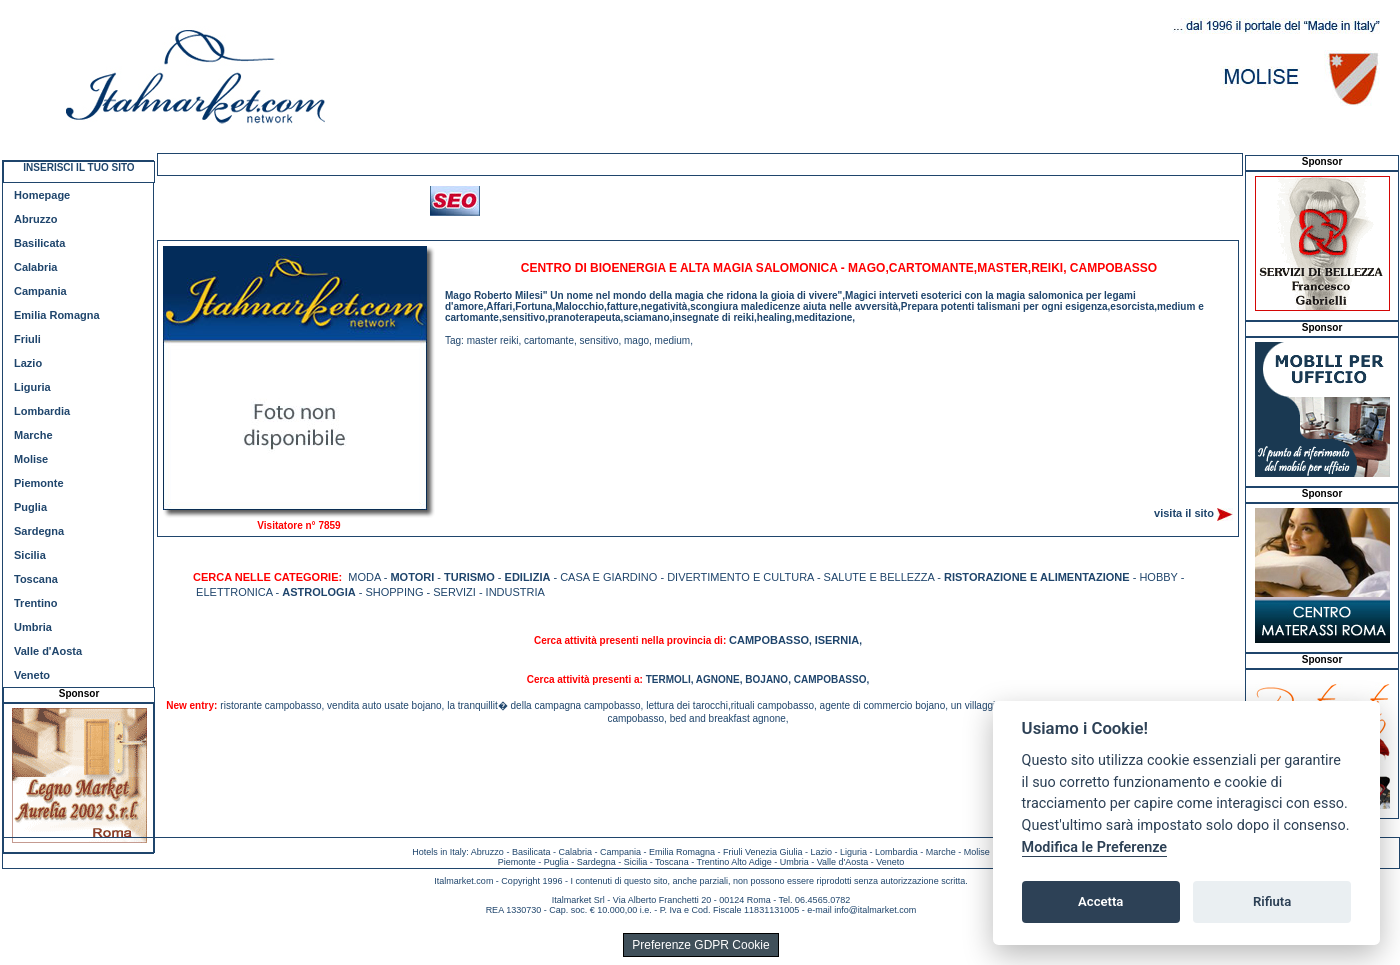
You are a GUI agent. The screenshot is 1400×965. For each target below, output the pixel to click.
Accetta (1100, 901)
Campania (40, 291)
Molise (31, 459)
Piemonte (39, 483)
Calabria (35, 267)
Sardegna (39, 531)
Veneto (32, 675)
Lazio (28, 363)
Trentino (35, 603)
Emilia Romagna (57, 315)
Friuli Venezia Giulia (763, 852)
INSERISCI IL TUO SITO (78, 167)
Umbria (33, 627)
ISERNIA (837, 640)
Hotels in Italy (439, 852)
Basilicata (39, 243)
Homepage (42, 195)
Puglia (30, 507)
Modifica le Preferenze (1095, 847)
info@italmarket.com (875, 910)
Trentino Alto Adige (733, 862)
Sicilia (30, 555)
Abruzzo (35, 219)
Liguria (32, 387)
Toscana (36, 579)
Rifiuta (1272, 901)
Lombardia (42, 411)
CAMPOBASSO (769, 640)
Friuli (27, 339)
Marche (33, 435)
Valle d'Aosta (48, 651)
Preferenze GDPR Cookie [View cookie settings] (700, 945)
